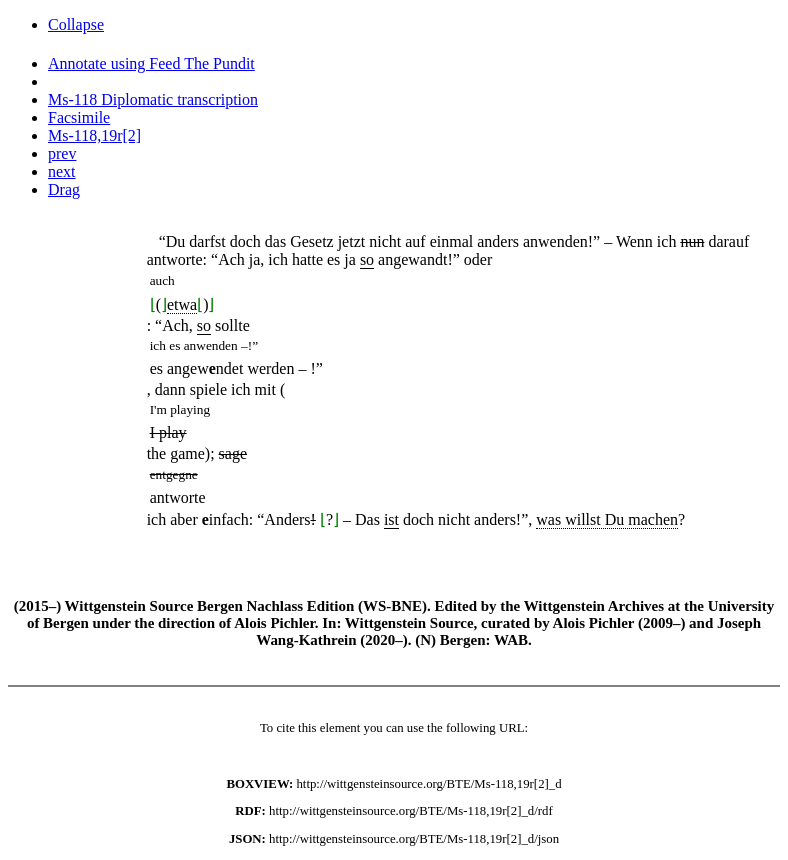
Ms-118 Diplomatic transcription (153, 99)
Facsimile (79, 117)
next (62, 171)
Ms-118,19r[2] (94, 135)
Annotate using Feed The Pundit (151, 63)
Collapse (76, 24)
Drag (64, 189)
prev (62, 153)
